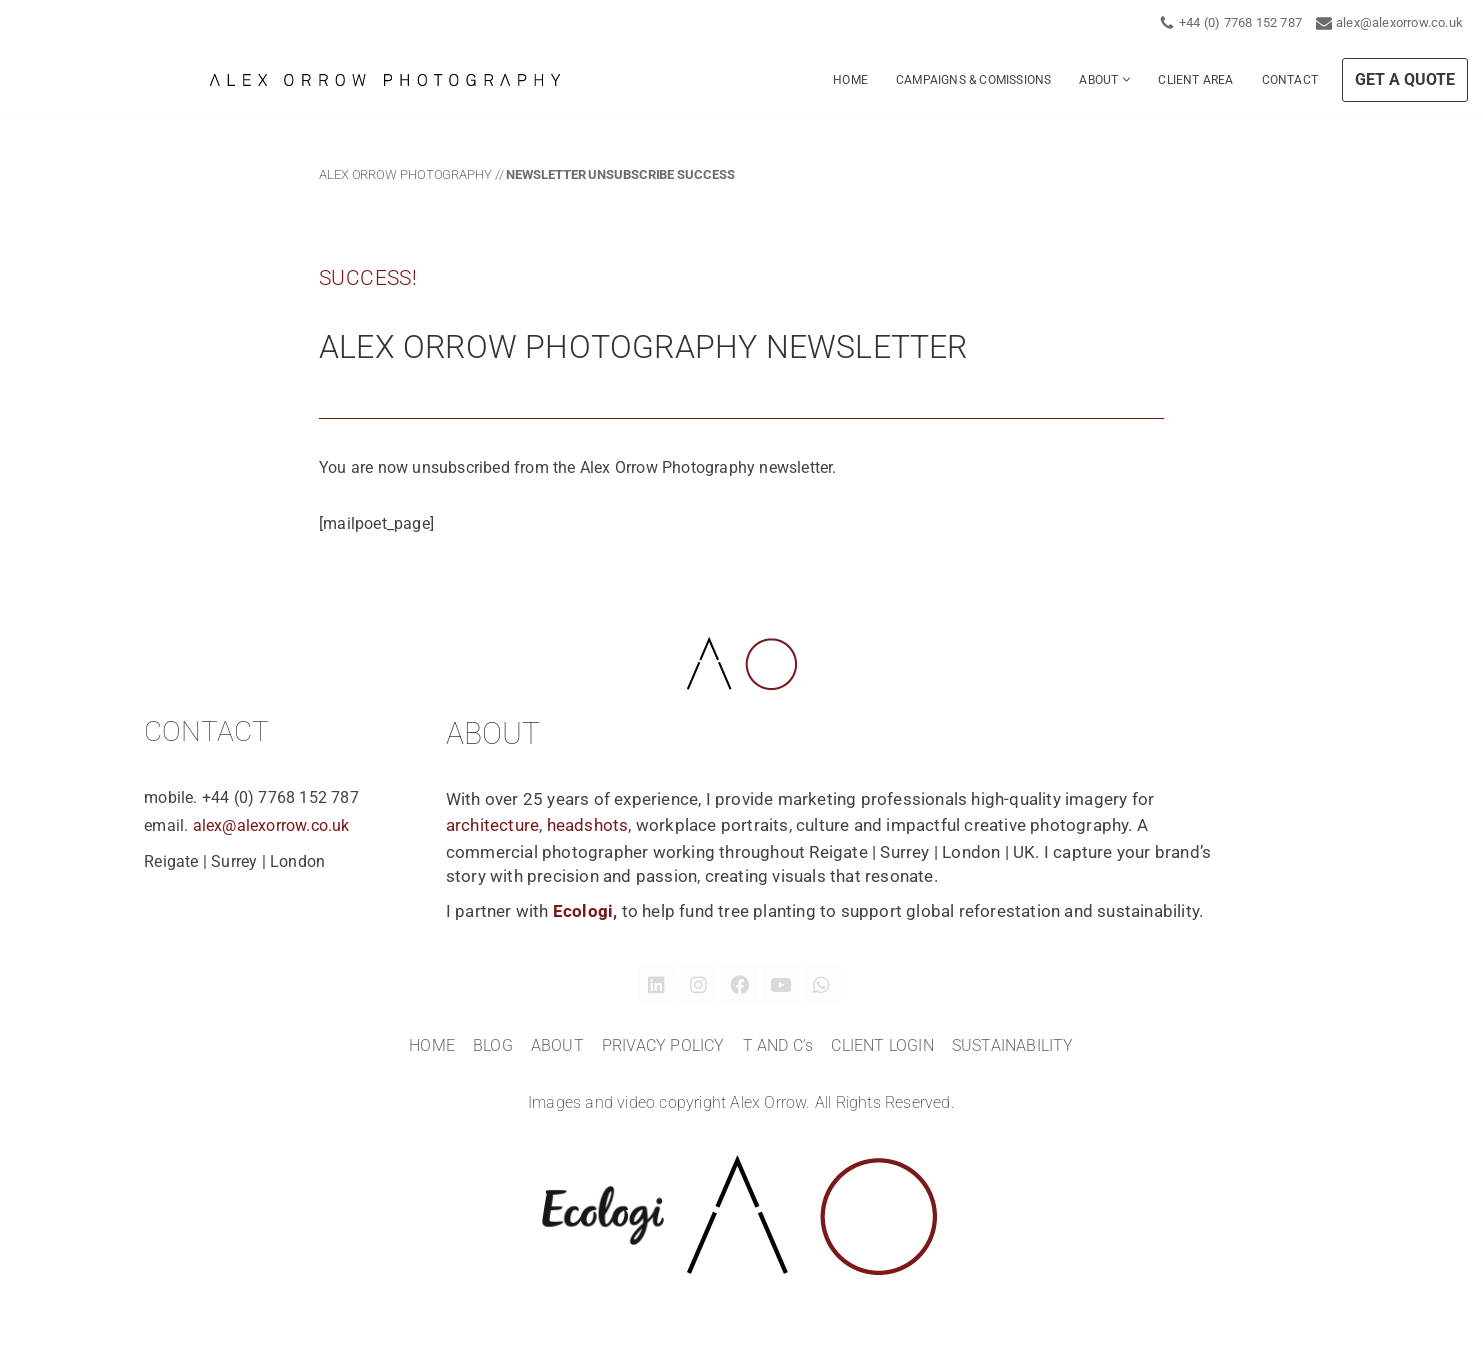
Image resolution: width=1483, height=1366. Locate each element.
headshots (588, 826)
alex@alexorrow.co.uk (1399, 22)
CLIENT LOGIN (882, 1046)
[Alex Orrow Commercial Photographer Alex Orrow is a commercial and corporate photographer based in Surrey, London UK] (385, 80)
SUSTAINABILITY (1013, 1046)
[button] (1126, 79)
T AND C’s (778, 1046)
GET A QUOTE (1405, 79)
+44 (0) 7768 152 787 (1240, 22)
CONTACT (1290, 80)
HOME (850, 80)
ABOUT (557, 1046)
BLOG (493, 1046)
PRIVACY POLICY (663, 1046)
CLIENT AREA (1195, 80)
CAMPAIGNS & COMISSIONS (973, 80)
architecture (492, 826)
